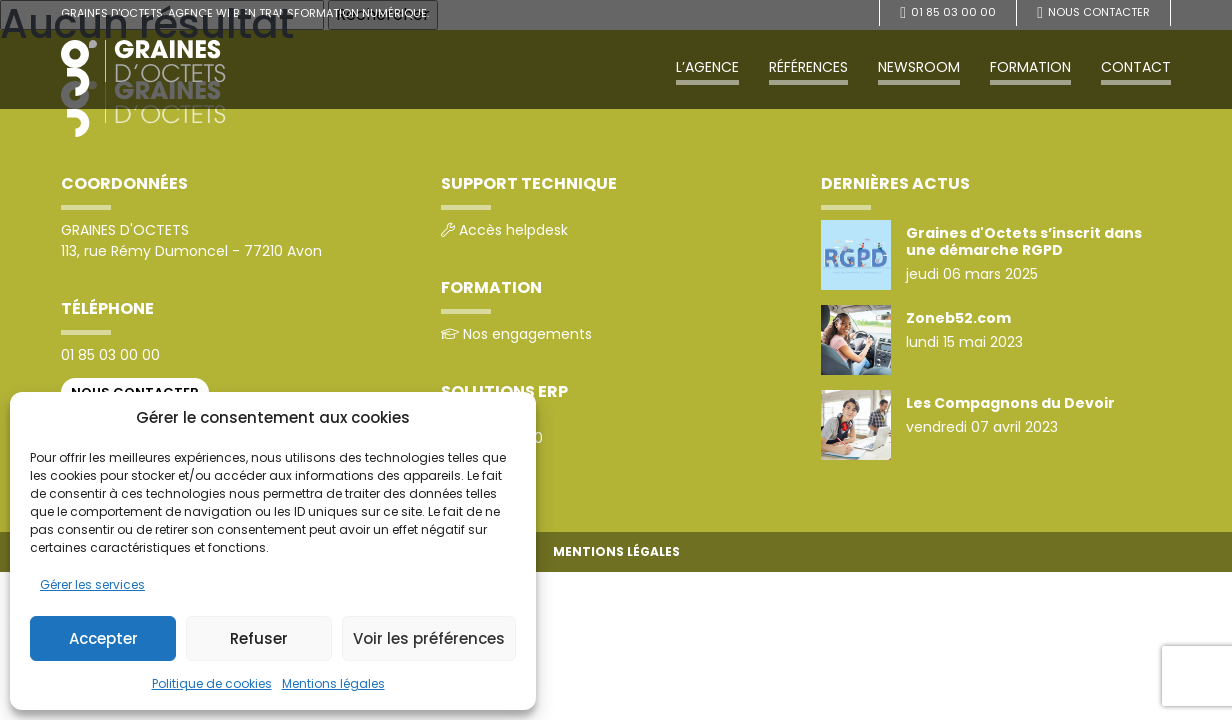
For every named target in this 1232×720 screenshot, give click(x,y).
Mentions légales (333, 683)
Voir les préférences (429, 638)
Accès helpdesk (513, 230)
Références (808, 67)
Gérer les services (92, 584)
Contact (1136, 67)
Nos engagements (527, 334)
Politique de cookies (212, 683)
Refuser (259, 638)
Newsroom (919, 67)
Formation (1030, 67)
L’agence (707, 67)
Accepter (103, 638)
